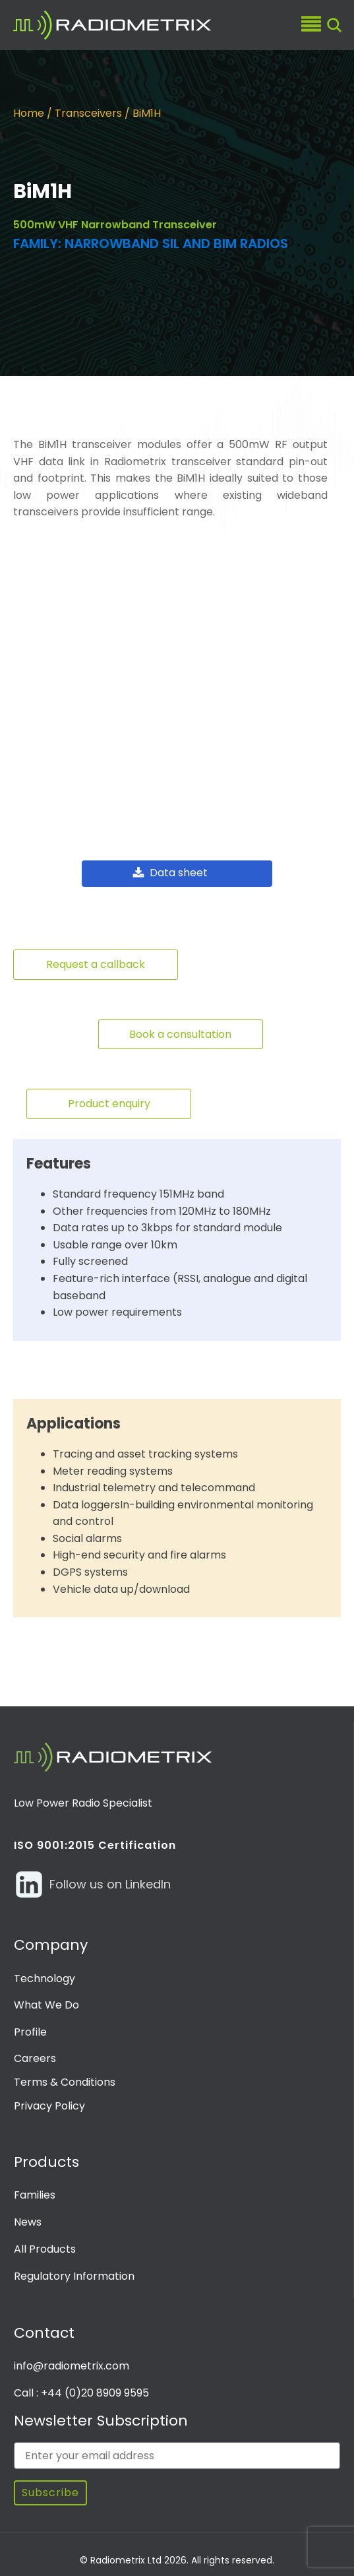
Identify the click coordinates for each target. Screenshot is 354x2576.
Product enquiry (109, 1099)
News (28, 2216)
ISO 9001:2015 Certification (95, 1840)
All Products (45, 2243)
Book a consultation (180, 1029)
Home (28, 113)
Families (34, 2190)
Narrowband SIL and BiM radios (176, 243)
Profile (30, 2026)
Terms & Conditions (64, 2076)
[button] (177, 869)
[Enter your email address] (177, 2450)
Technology (44, 1973)
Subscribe (50, 2488)
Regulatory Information (74, 2271)
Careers (35, 2053)
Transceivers (88, 113)
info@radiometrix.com (71, 2360)
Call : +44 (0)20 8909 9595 (81, 2387)
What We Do (46, 2000)
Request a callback (95, 959)
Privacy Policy (49, 2100)
